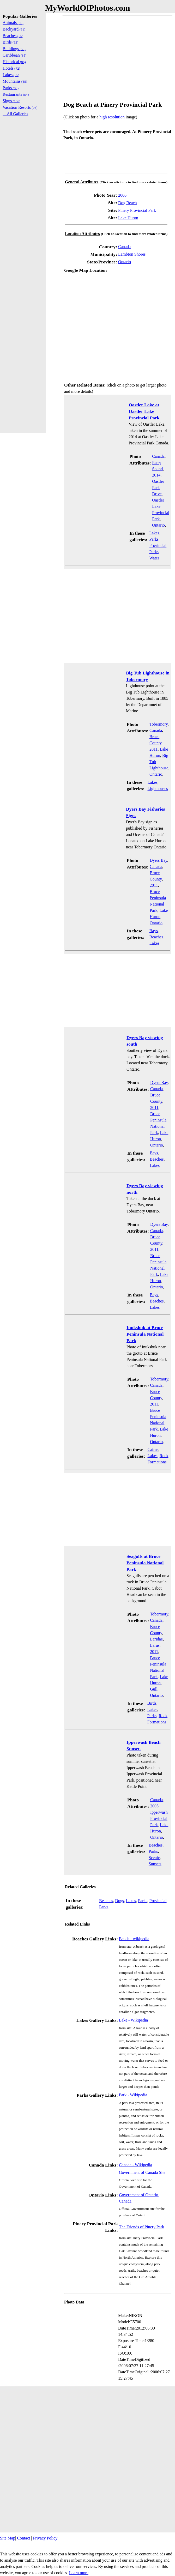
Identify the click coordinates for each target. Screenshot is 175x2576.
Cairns (153, 1449)
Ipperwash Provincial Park (159, 1818)
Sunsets (155, 1864)
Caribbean (14, 55)
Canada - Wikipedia (135, 2165)
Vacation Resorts (20, 107)
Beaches (156, 937)
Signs (11, 101)
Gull (153, 1689)
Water (154, 558)
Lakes (154, 533)
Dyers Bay (158, 860)
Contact (23, 2538)
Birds (151, 1703)
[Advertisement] (117, 54)
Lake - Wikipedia (133, 2020)
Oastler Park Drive (158, 487)
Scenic (154, 1857)
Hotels (11, 68)
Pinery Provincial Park (137, 210)
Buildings (14, 48)
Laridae (156, 1639)
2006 (122, 195)
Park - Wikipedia (133, 2095)
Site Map (7, 2538)
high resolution (111, 117)
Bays (153, 930)
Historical (14, 61)
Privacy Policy (45, 2538)
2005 (154, 1806)
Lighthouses (158, 788)
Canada (124, 246)
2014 (156, 475)
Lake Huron (128, 218)
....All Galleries (15, 114)
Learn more (78, 2573)
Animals (13, 22)
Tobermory (158, 724)
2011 (153, 749)
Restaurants (16, 94)
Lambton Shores (132, 254)
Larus (154, 1645)
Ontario (124, 262)
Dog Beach (127, 203)
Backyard (14, 29)
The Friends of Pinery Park (141, 2227)
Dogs (119, 1900)
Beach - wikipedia (134, 1938)
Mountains (15, 81)
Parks (154, 539)
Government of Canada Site (142, 2172)
